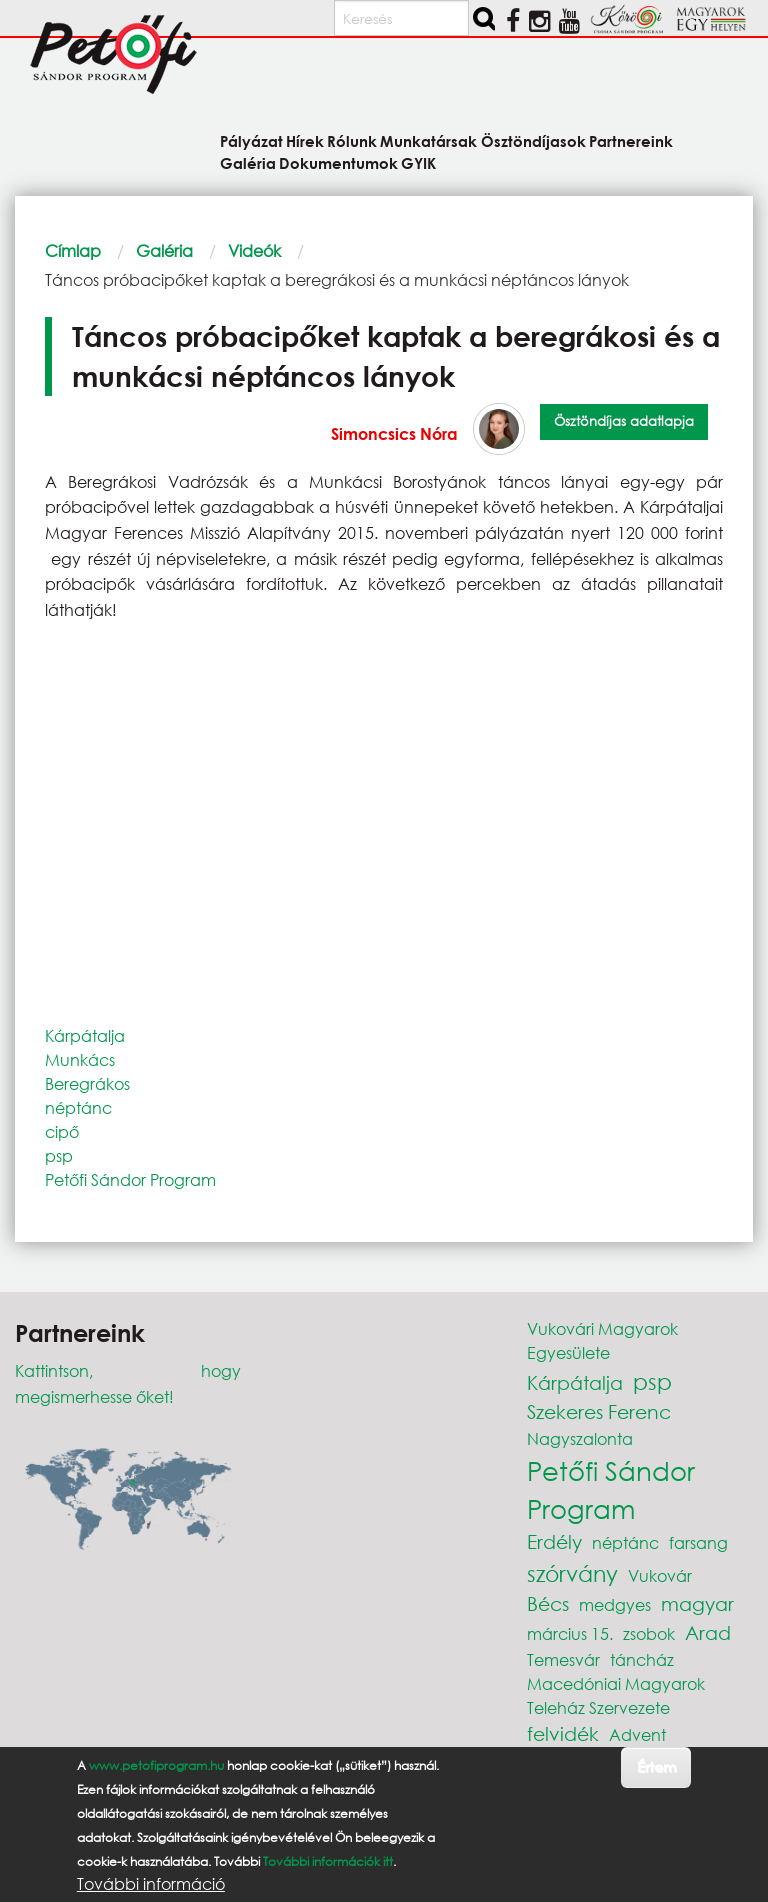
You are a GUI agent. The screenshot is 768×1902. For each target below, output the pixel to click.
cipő (62, 1131)
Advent (637, 1734)
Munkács (80, 1059)
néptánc (78, 1107)
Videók (254, 250)
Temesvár (563, 1659)
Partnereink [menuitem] (631, 140)
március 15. (570, 1633)
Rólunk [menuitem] (352, 140)
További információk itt (328, 1861)
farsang (698, 1542)
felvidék (563, 1733)
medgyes (615, 1604)
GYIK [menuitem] (418, 162)
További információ (151, 1884)
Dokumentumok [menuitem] (338, 162)
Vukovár (660, 1575)
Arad (708, 1632)
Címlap (73, 250)
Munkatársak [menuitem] (428, 140)
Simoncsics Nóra (394, 433)
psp (59, 1155)
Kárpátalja (85, 1035)
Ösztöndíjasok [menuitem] (533, 140)
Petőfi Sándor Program (130, 1179)
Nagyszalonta (580, 1438)
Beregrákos (87, 1083)
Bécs (548, 1603)
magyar (697, 1603)
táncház (642, 1659)
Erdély (554, 1541)
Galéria (164, 250)
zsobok (649, 1633)
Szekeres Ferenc (599, 1411)
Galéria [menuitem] (248, 162)
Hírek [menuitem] (305, 140)
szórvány (572, 1573)
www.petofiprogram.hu (156, 1765)
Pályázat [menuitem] (251, 140)
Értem (656, 1766)
